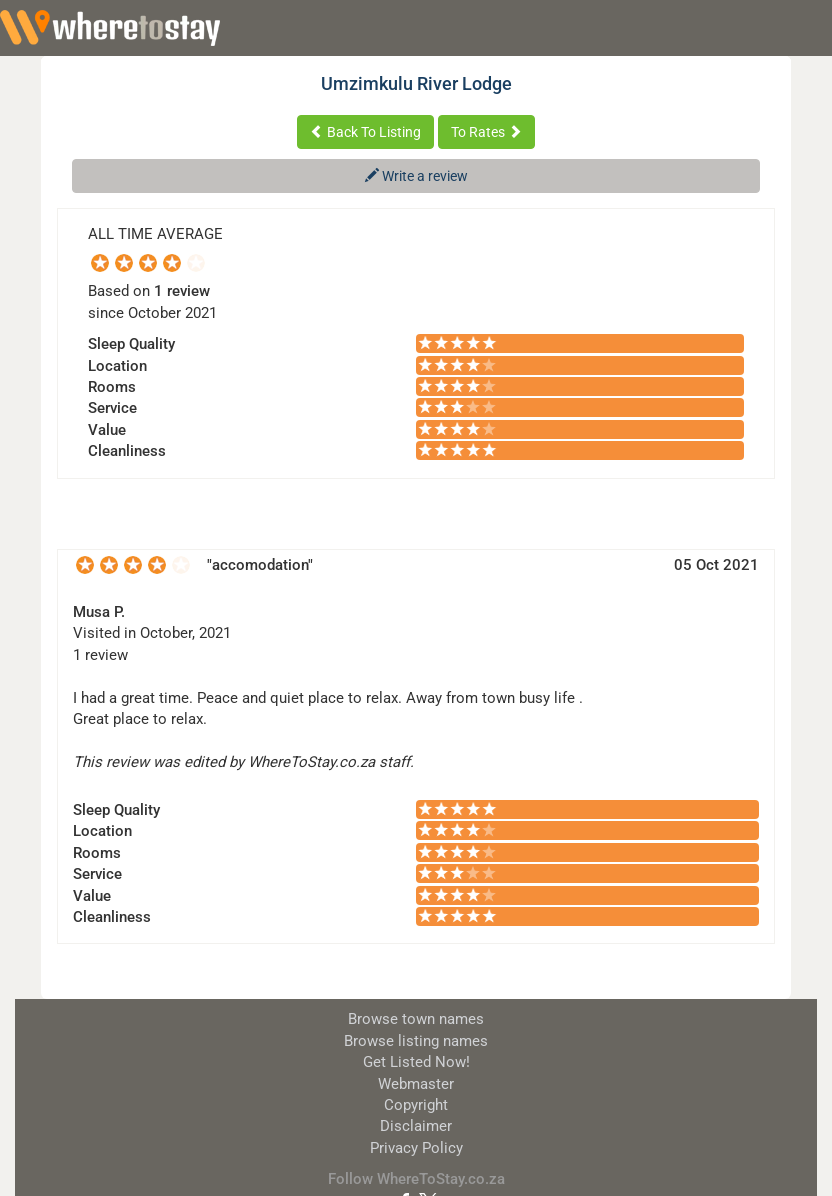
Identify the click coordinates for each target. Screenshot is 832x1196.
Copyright (416, 1105)
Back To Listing (365, 132)
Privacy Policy (416, 1148)
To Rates (486, 132)
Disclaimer (416, 1126)
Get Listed (416, 1062)
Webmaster (416, 1084)
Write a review (416, 176)
